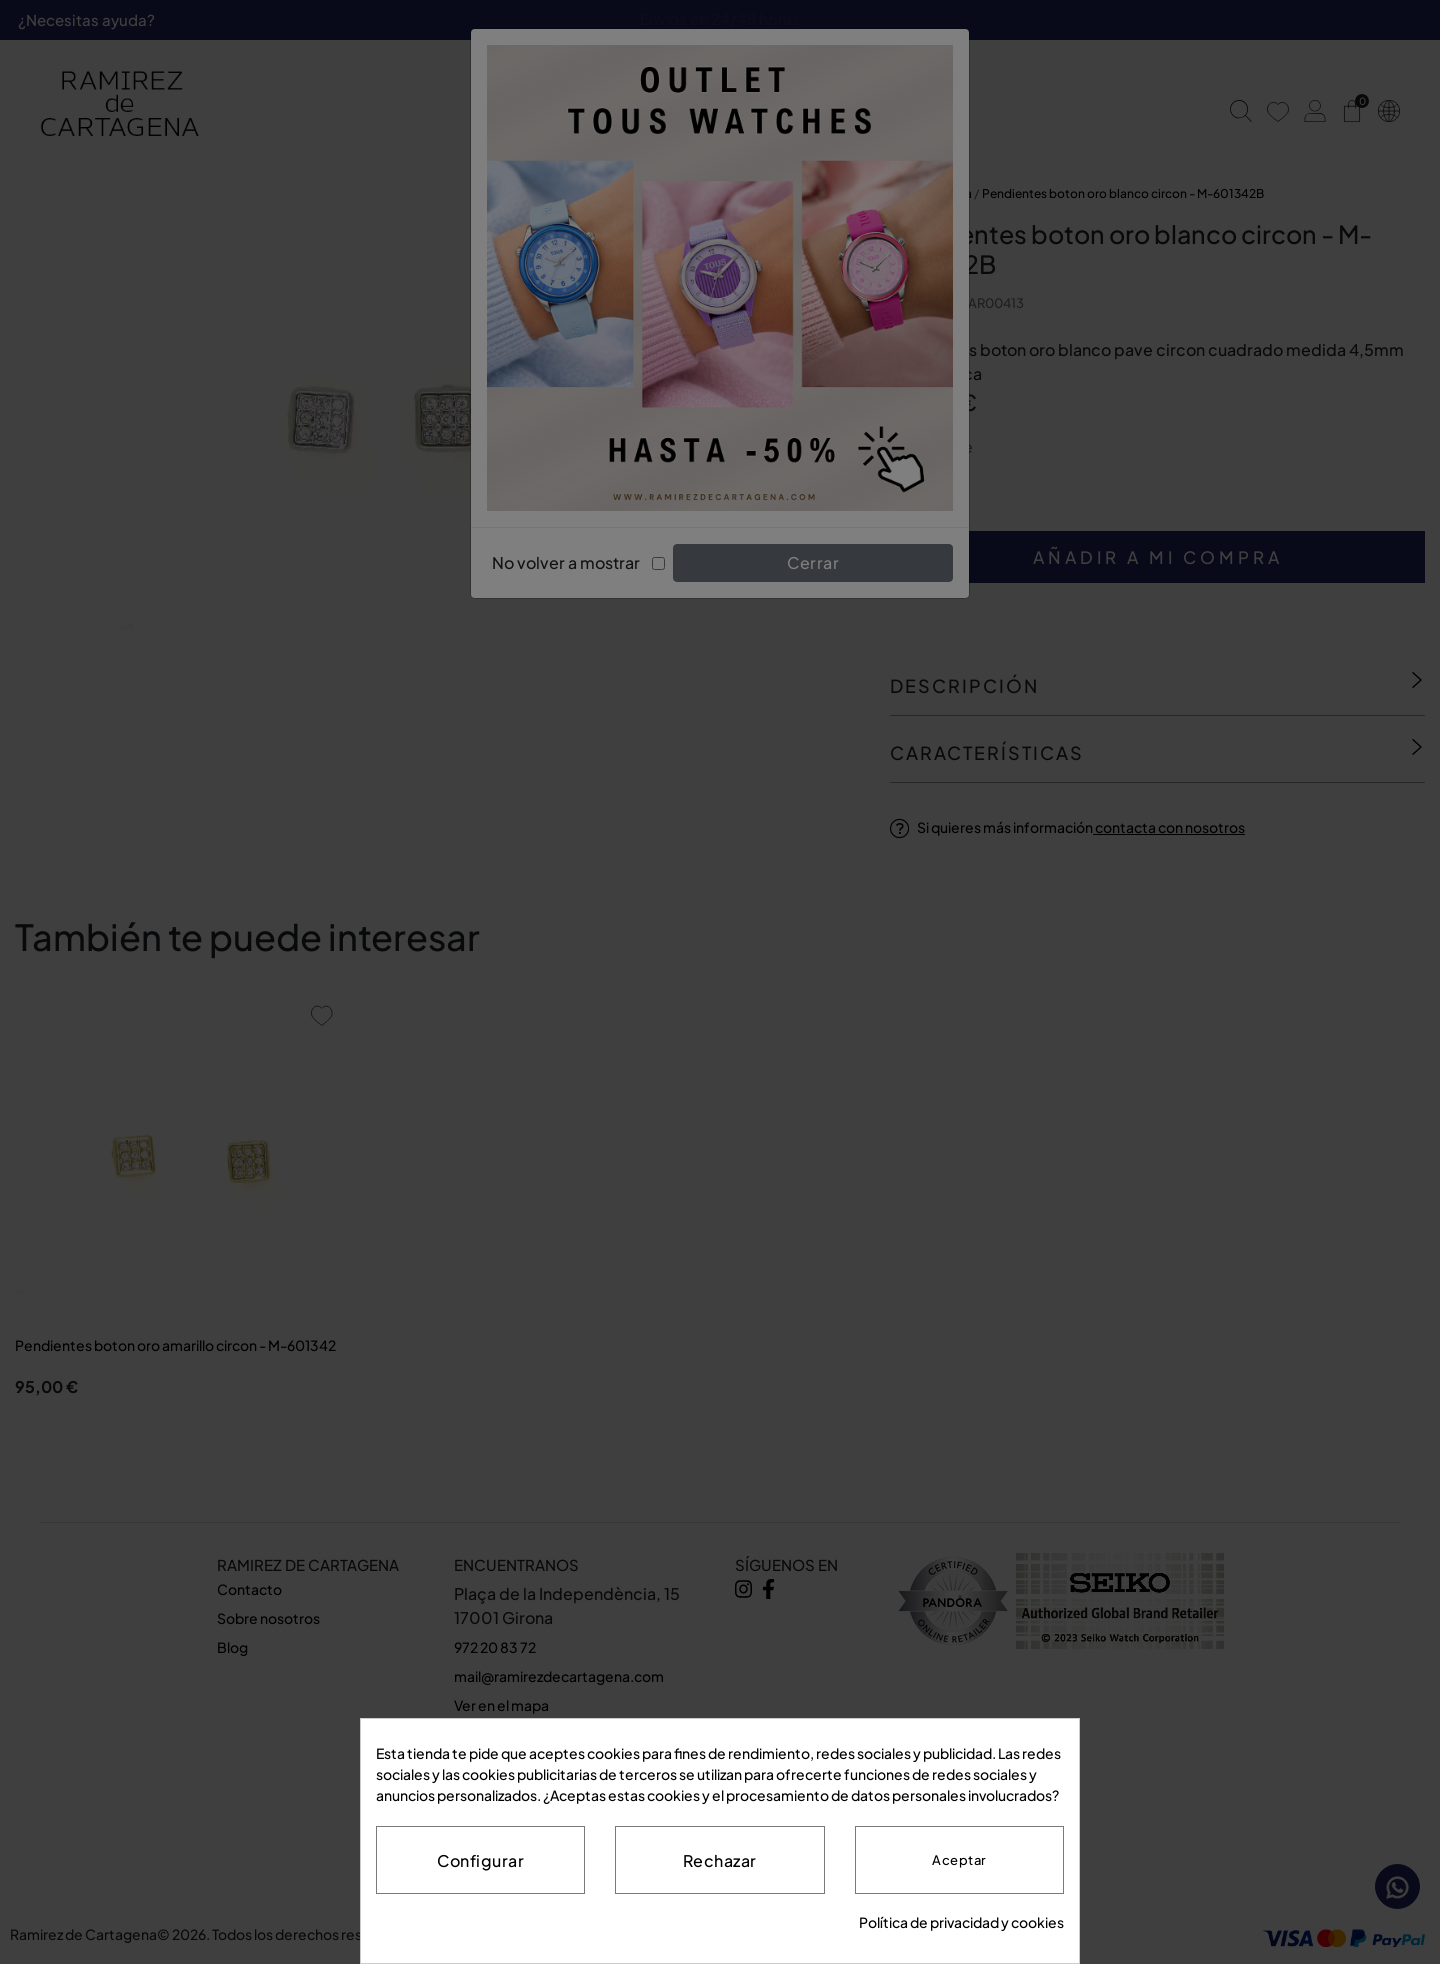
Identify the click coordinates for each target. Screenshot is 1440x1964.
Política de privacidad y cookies (961, 1922)
